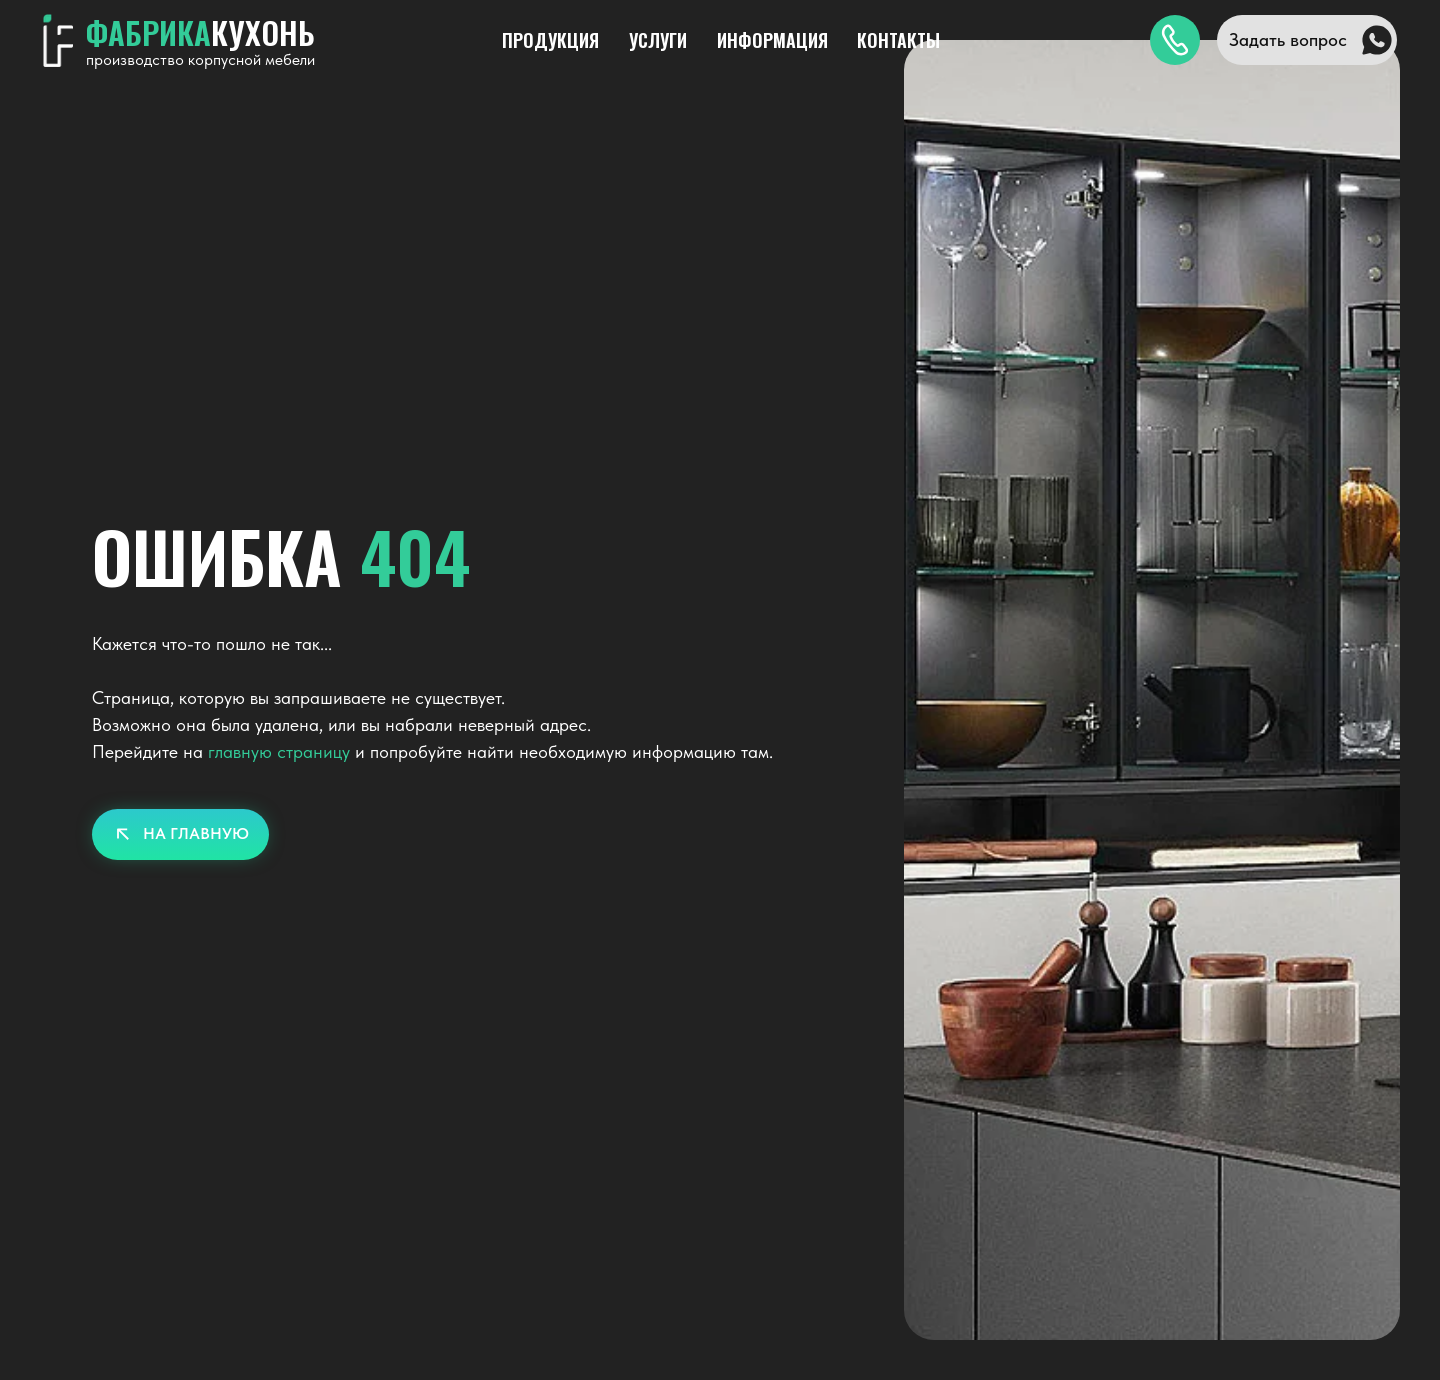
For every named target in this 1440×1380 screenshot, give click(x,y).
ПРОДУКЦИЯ (550, 40)
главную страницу (279, 751)
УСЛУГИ (658, 40)
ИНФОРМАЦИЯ (772, 40)
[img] (1175, 40)
